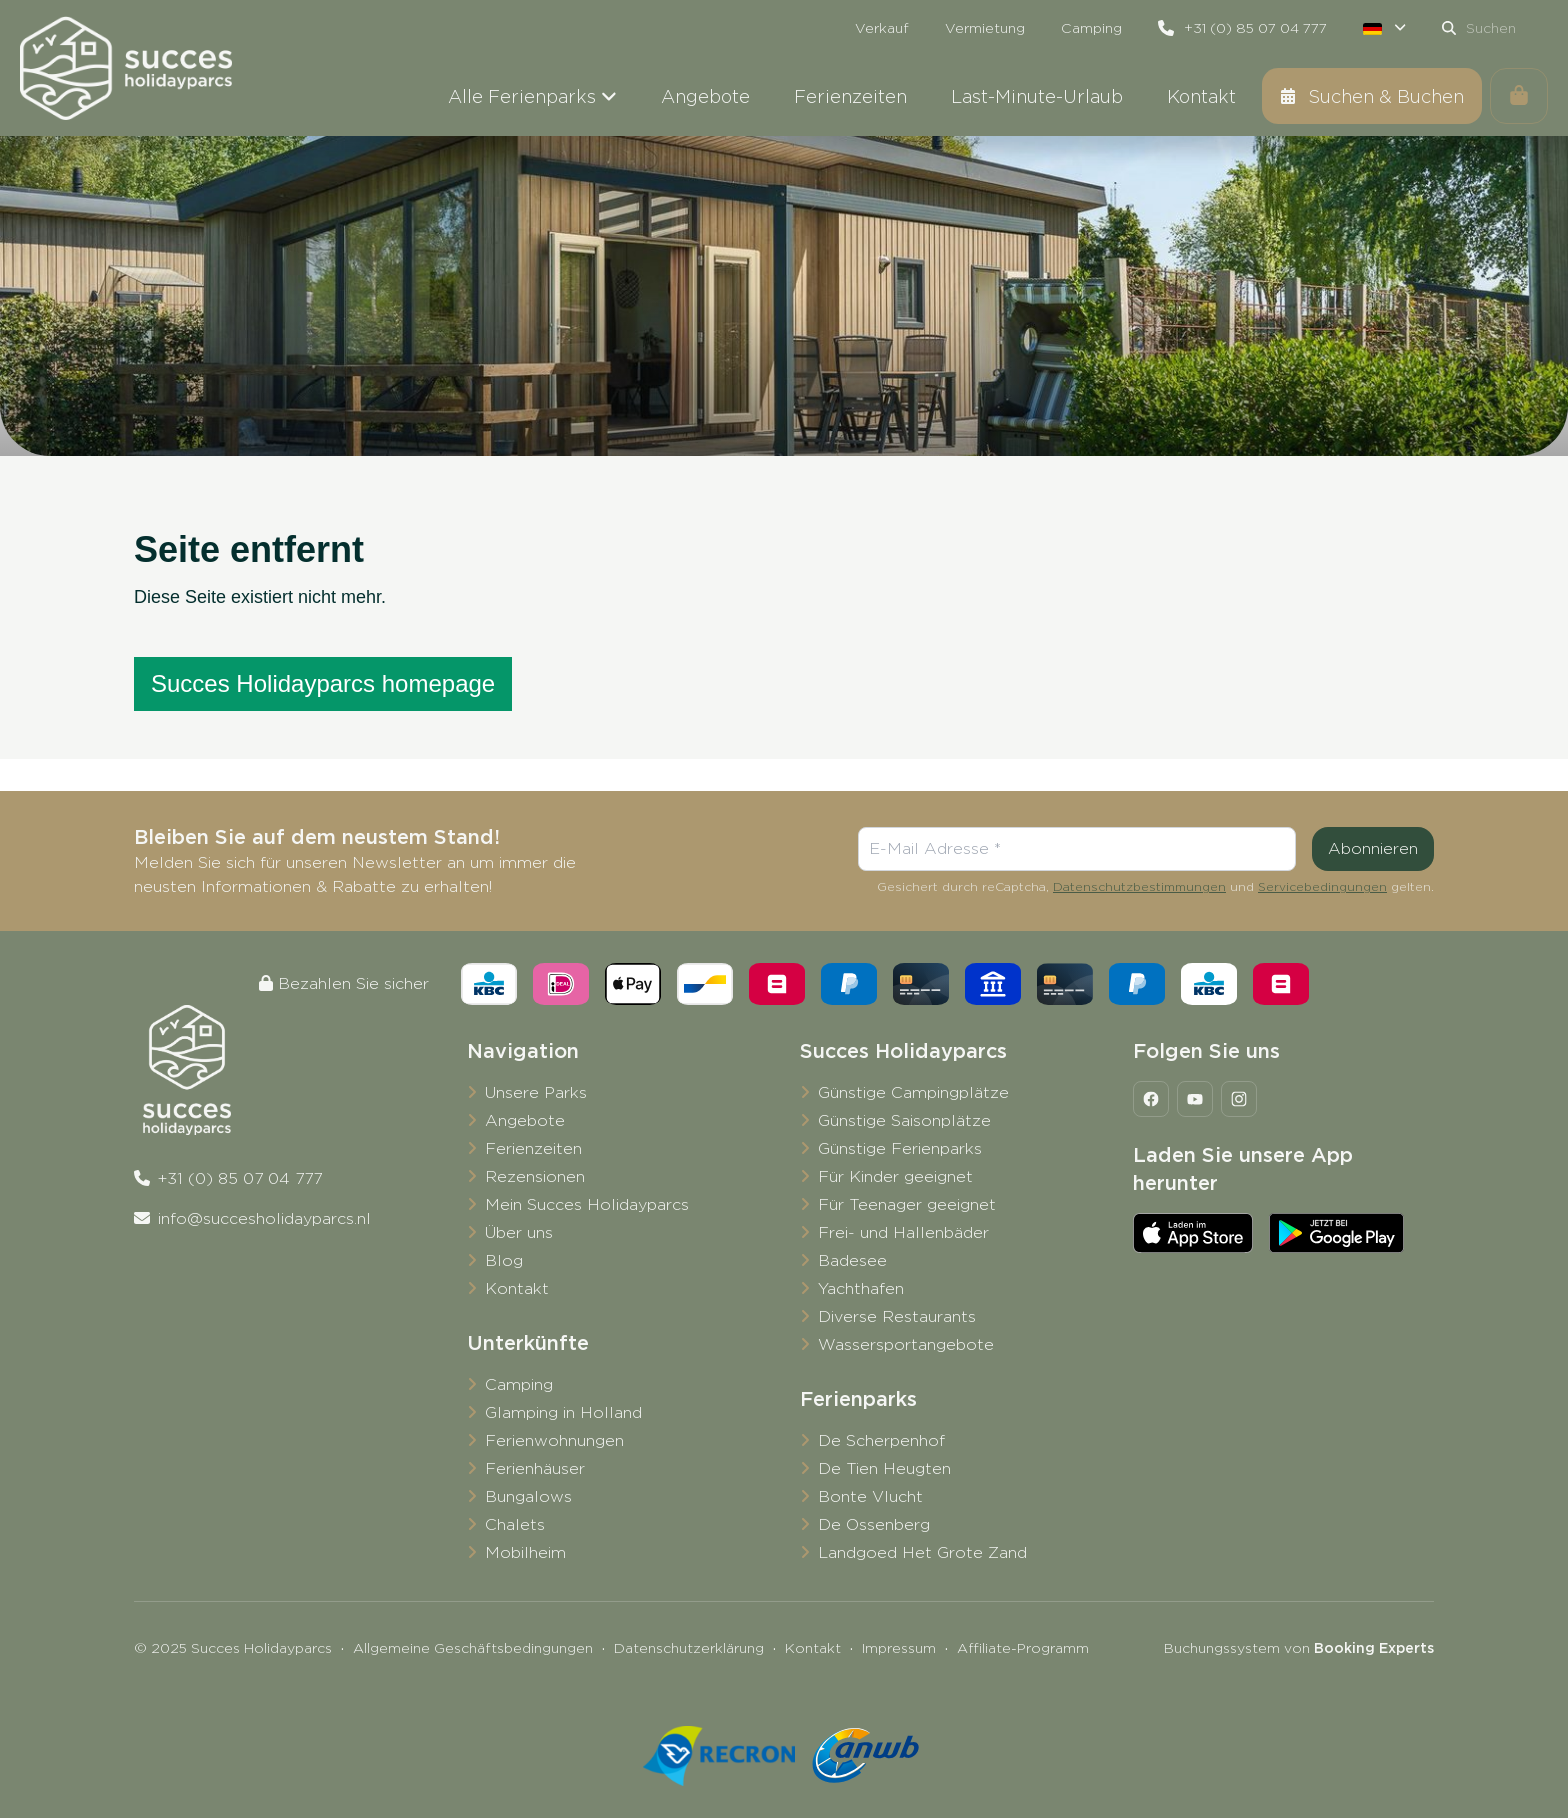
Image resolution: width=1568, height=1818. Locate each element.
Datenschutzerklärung (689, 1648)
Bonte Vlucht (870, 1496)
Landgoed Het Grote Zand (922, 1552)
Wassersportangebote (906, 1344)
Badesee (852, 1260)
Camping (519, 1384)
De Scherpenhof (881, 1440)
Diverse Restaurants (897, 1316)
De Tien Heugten (884, 1468)
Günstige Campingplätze (913, 1092)
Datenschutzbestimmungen (1139, 886)
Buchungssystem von (1299, 1648)
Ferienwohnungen (554, 1440)
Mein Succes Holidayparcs (587, 1204)
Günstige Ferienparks (900, 1148)
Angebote (525, 1120)
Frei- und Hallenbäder (903, 1232)
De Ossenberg (874, 1524)
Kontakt (517, 1288)
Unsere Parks (536, 1092)
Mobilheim (525, 1552)
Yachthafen (861, 1288)
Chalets (515, 1524)
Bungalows (528, 1496)
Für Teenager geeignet (907, 1204)
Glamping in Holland (563, 1412)
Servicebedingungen (1322, 886)
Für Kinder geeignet (895, 1176)
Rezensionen (535, 1176)
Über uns (519, 1232)
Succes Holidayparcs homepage (323, 683)
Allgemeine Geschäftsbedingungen (473, 1648)
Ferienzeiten (533, 1148)
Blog (504, 1260)
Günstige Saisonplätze (904, 1120)
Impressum (899, 1648)
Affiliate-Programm (1023, 1648)
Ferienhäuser (535, 1468)
